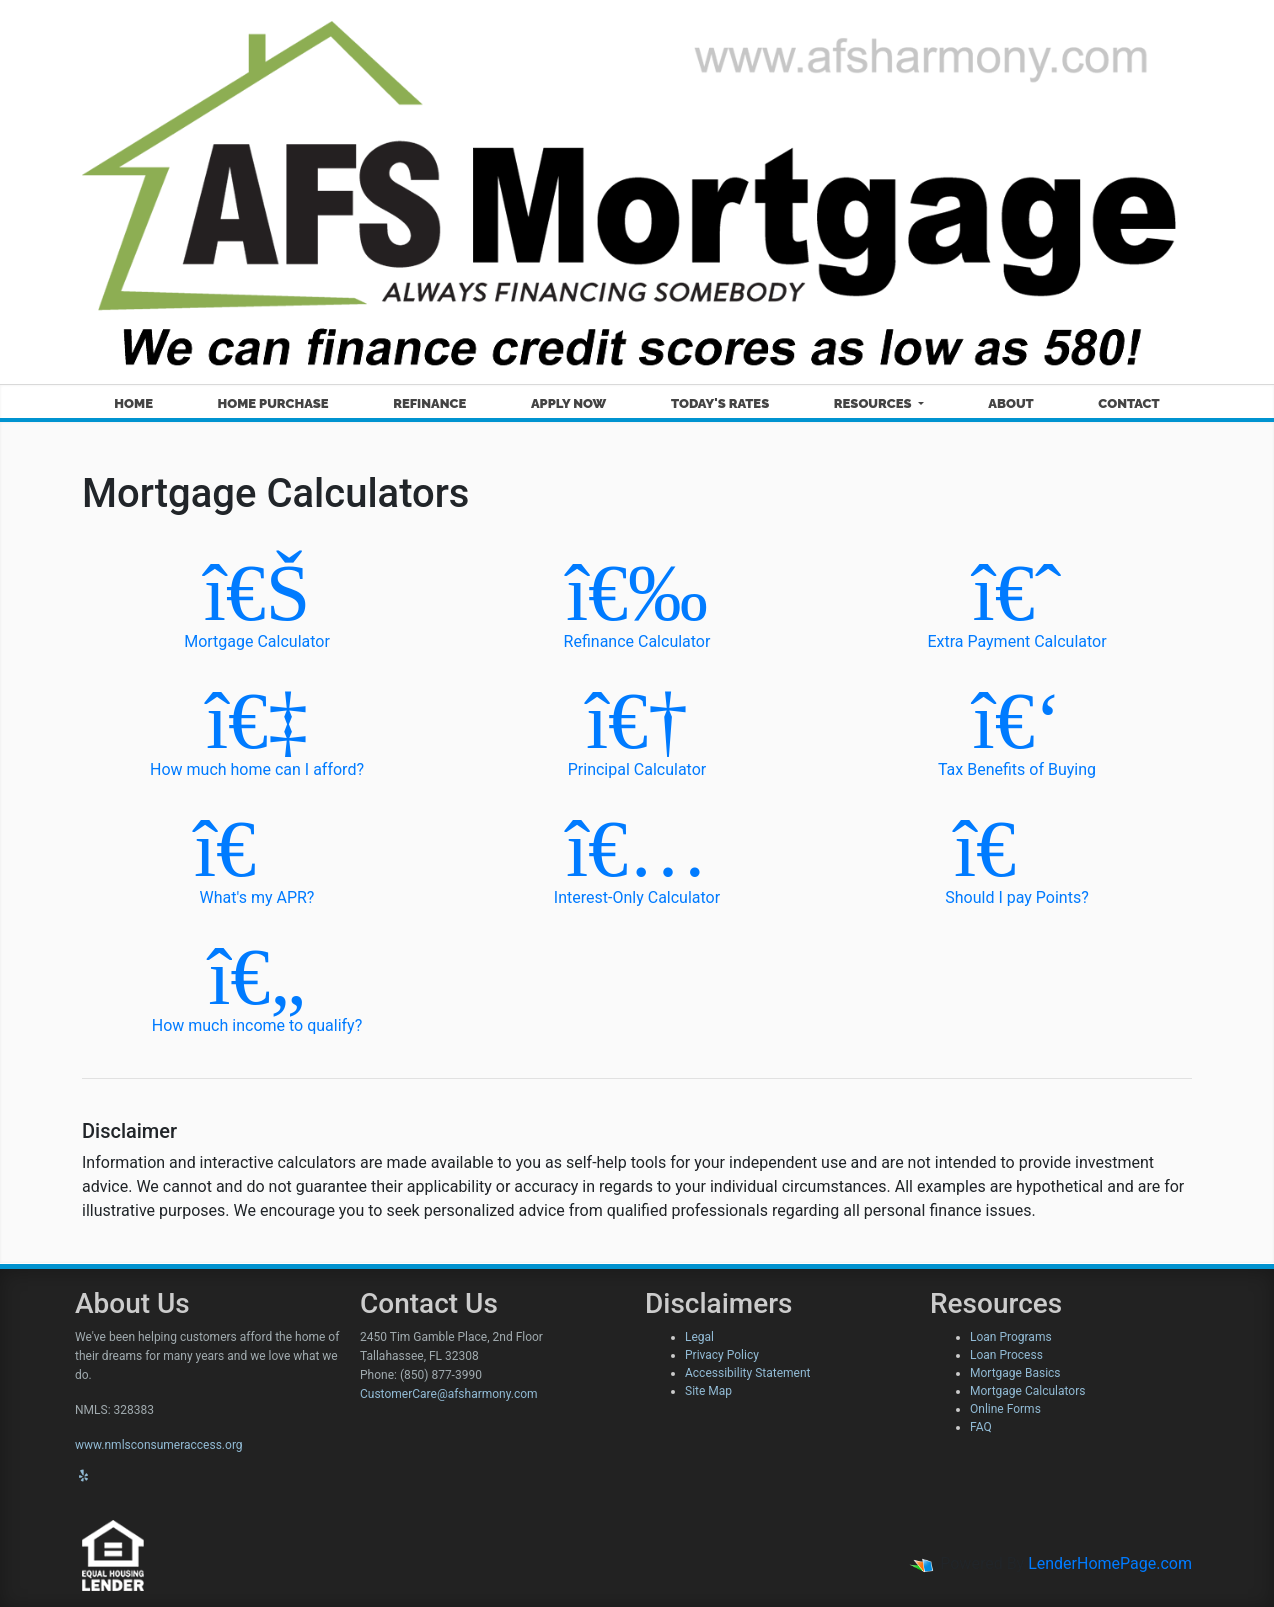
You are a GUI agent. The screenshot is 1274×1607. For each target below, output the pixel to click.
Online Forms (1005, 1409)
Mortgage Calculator (257, 600)
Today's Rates (720, 403)
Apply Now (568, 403)
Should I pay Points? (1017, 856)
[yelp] (83, 1476)
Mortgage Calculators (1027, 1391)
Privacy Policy (722, 1355)
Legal (699, 1337)
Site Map (708, 1391)
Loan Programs (1011, 1337)
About (1010, 403)
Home (133, 403)
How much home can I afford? (257, 728)
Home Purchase (273, 403)
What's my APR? (257, 856)
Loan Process (1006, 1355)
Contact (1128, 403)
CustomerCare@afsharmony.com (449, 1394)
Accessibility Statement (747, 1373)
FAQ (981, 1427)
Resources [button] (874, 403)
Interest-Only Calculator (637, 856)
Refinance (429, 403)
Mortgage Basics (1015, 1373)
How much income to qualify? (257, 984)
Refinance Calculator (637, 600)
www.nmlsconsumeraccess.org (159, 1445)
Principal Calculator (637, 728)
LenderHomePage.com (1110, 1563)
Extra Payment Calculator (1017, 600)
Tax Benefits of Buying (1017, 728)
